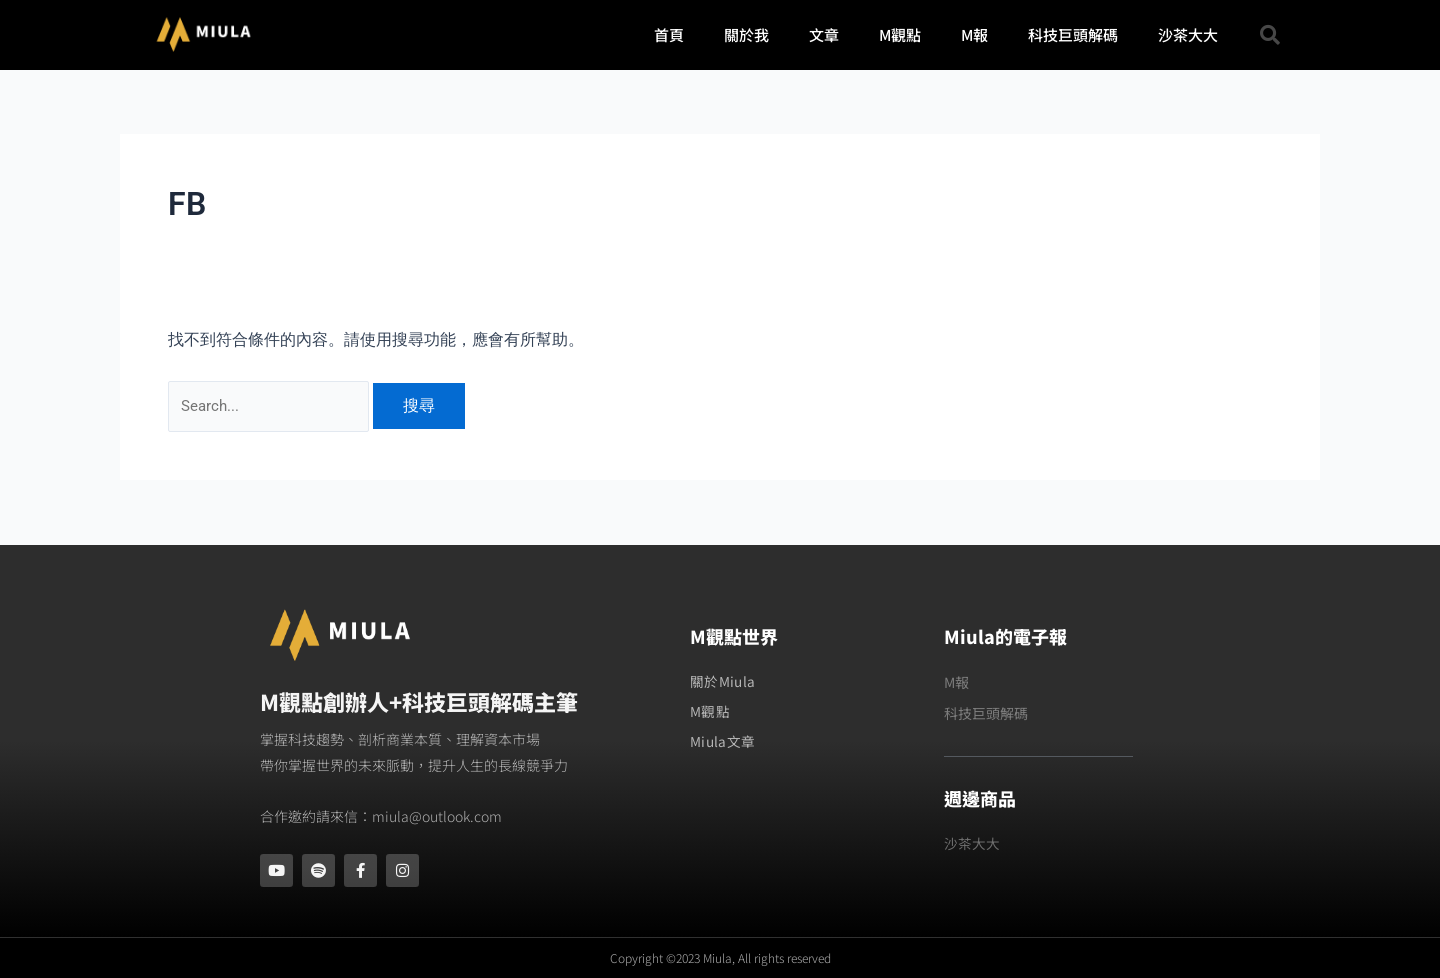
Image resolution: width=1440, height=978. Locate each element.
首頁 (669, 34)
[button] (1270, 35)
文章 (824, 34)
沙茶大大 (1188, 34)
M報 (974, 34)
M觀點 (900, 34)
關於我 (746, 34)
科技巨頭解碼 (1073, 34)
